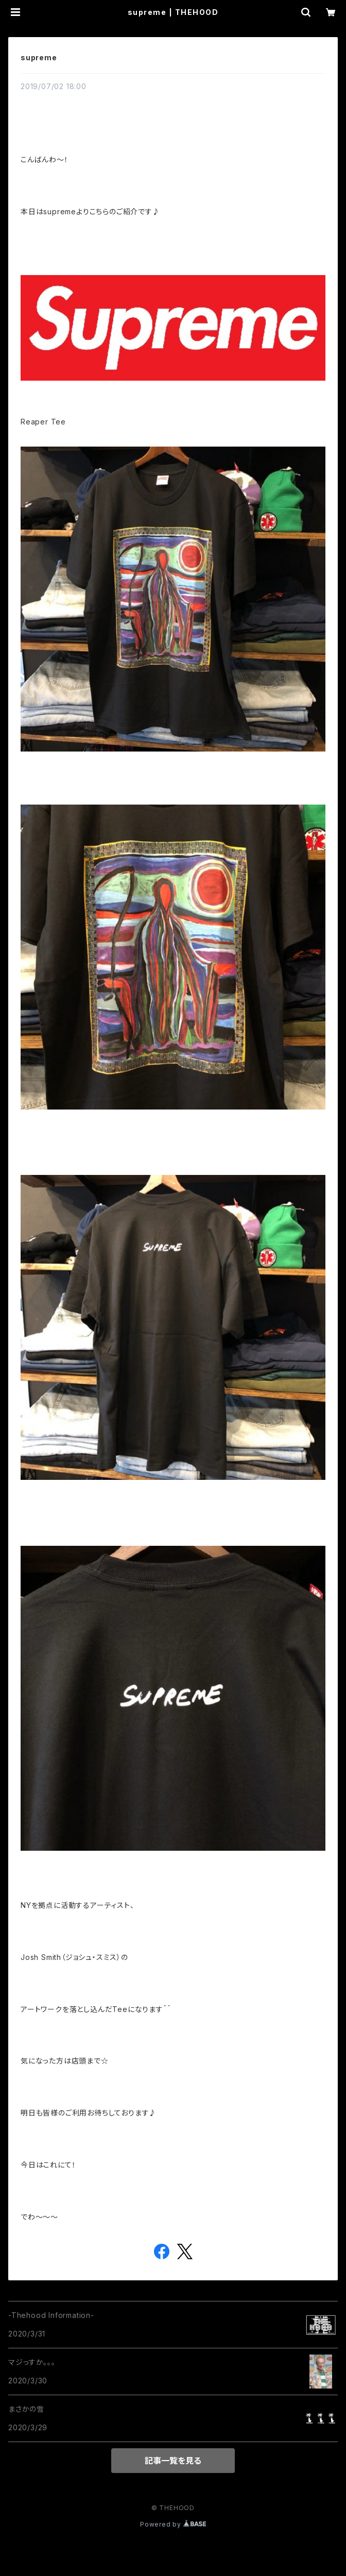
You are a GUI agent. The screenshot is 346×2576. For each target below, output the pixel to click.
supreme (39, 57)
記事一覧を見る (173, 2460)
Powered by (173, 2524)
